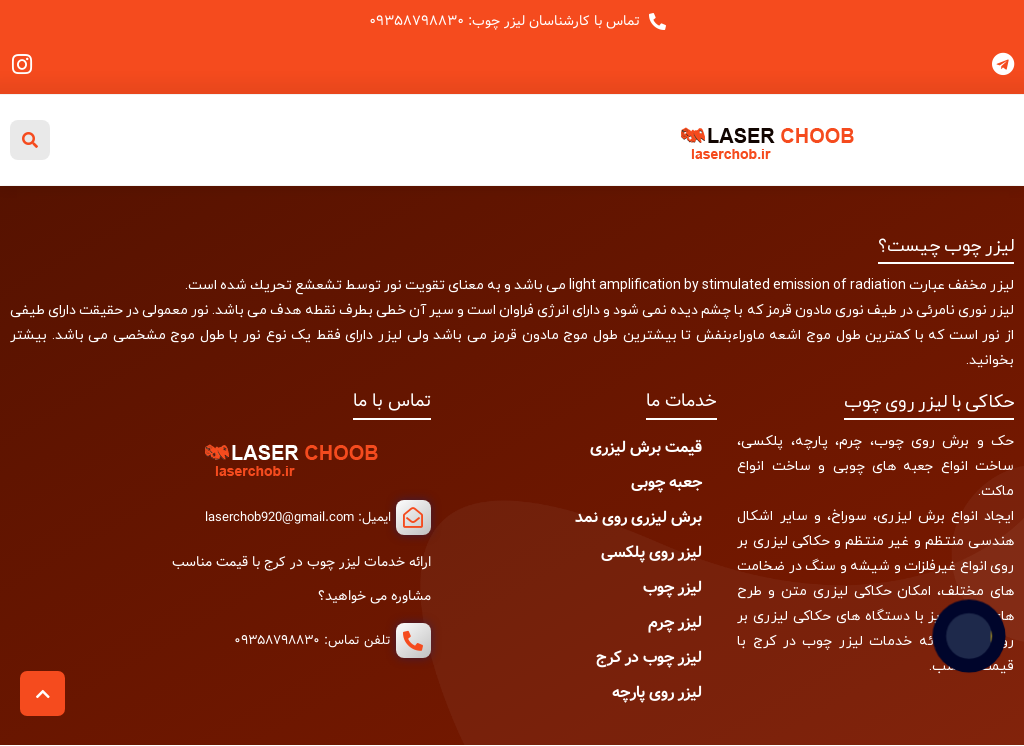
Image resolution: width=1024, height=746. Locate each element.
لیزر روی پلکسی (651, 552)
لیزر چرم (675, 622)
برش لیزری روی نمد (638, 517)
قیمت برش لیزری (646, 447)
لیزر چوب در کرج (649, 657)
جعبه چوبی (666, 482)
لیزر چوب (672, 587)
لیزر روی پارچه (657, 692)
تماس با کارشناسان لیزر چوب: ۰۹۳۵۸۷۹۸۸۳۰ (504, 21)
